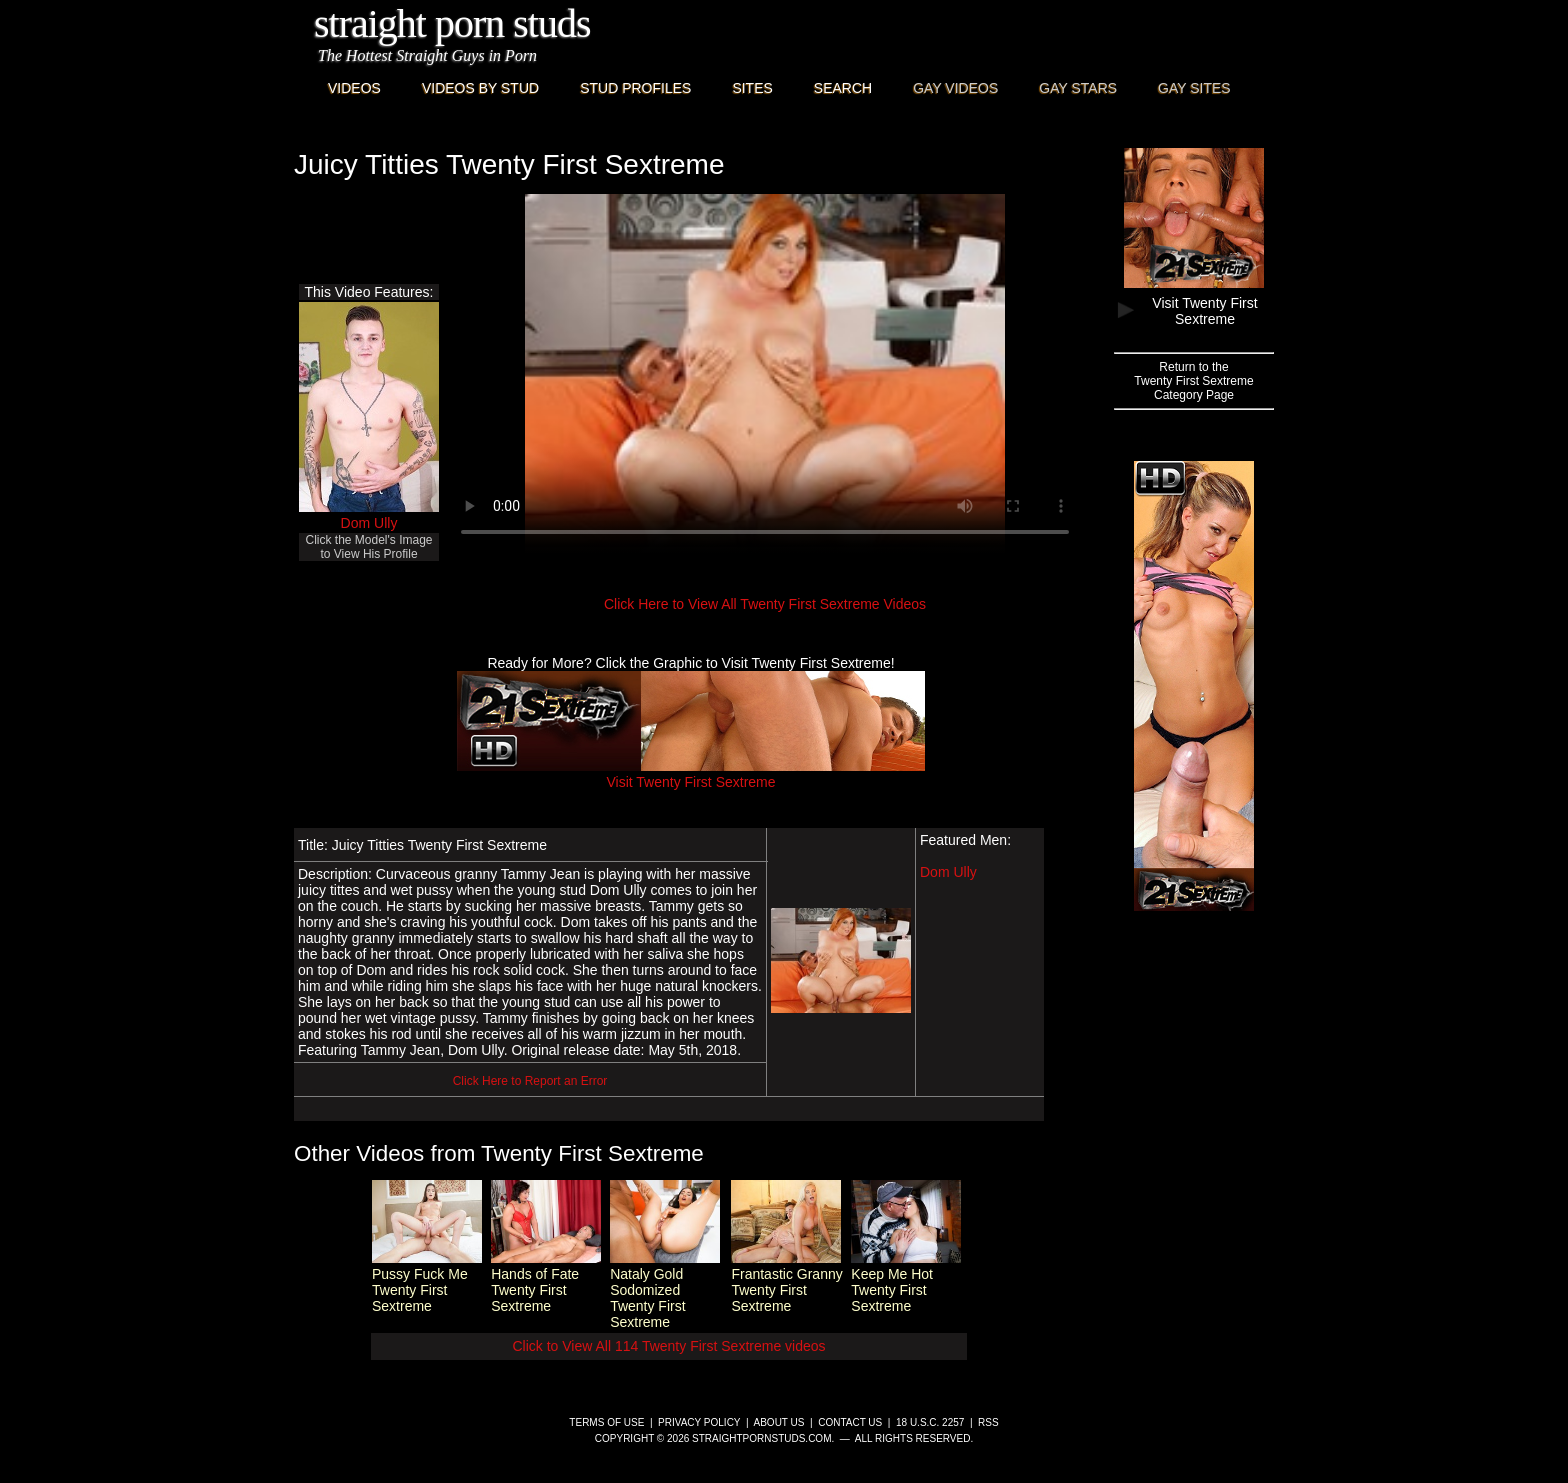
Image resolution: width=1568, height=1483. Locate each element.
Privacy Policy (699, 1422)
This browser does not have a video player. (765, 374)
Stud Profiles (635, 88)
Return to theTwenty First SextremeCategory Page (1193, 381)
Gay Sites (1194, 88)
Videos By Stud (480, 88)
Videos (354, 88)
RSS (988, 1422)
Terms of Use (606, 1422)
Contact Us (850, 1422)
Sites (752, 88)
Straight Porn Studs (452, 23)
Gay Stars (1078, 88)
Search (843, 88)
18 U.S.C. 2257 (930, 1422)
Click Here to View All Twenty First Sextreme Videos (765, 604)
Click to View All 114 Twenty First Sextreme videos (668, 1346)
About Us (779, 1422)
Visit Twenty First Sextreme (691, 774)
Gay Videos (955, 88)
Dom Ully (369, 523)
